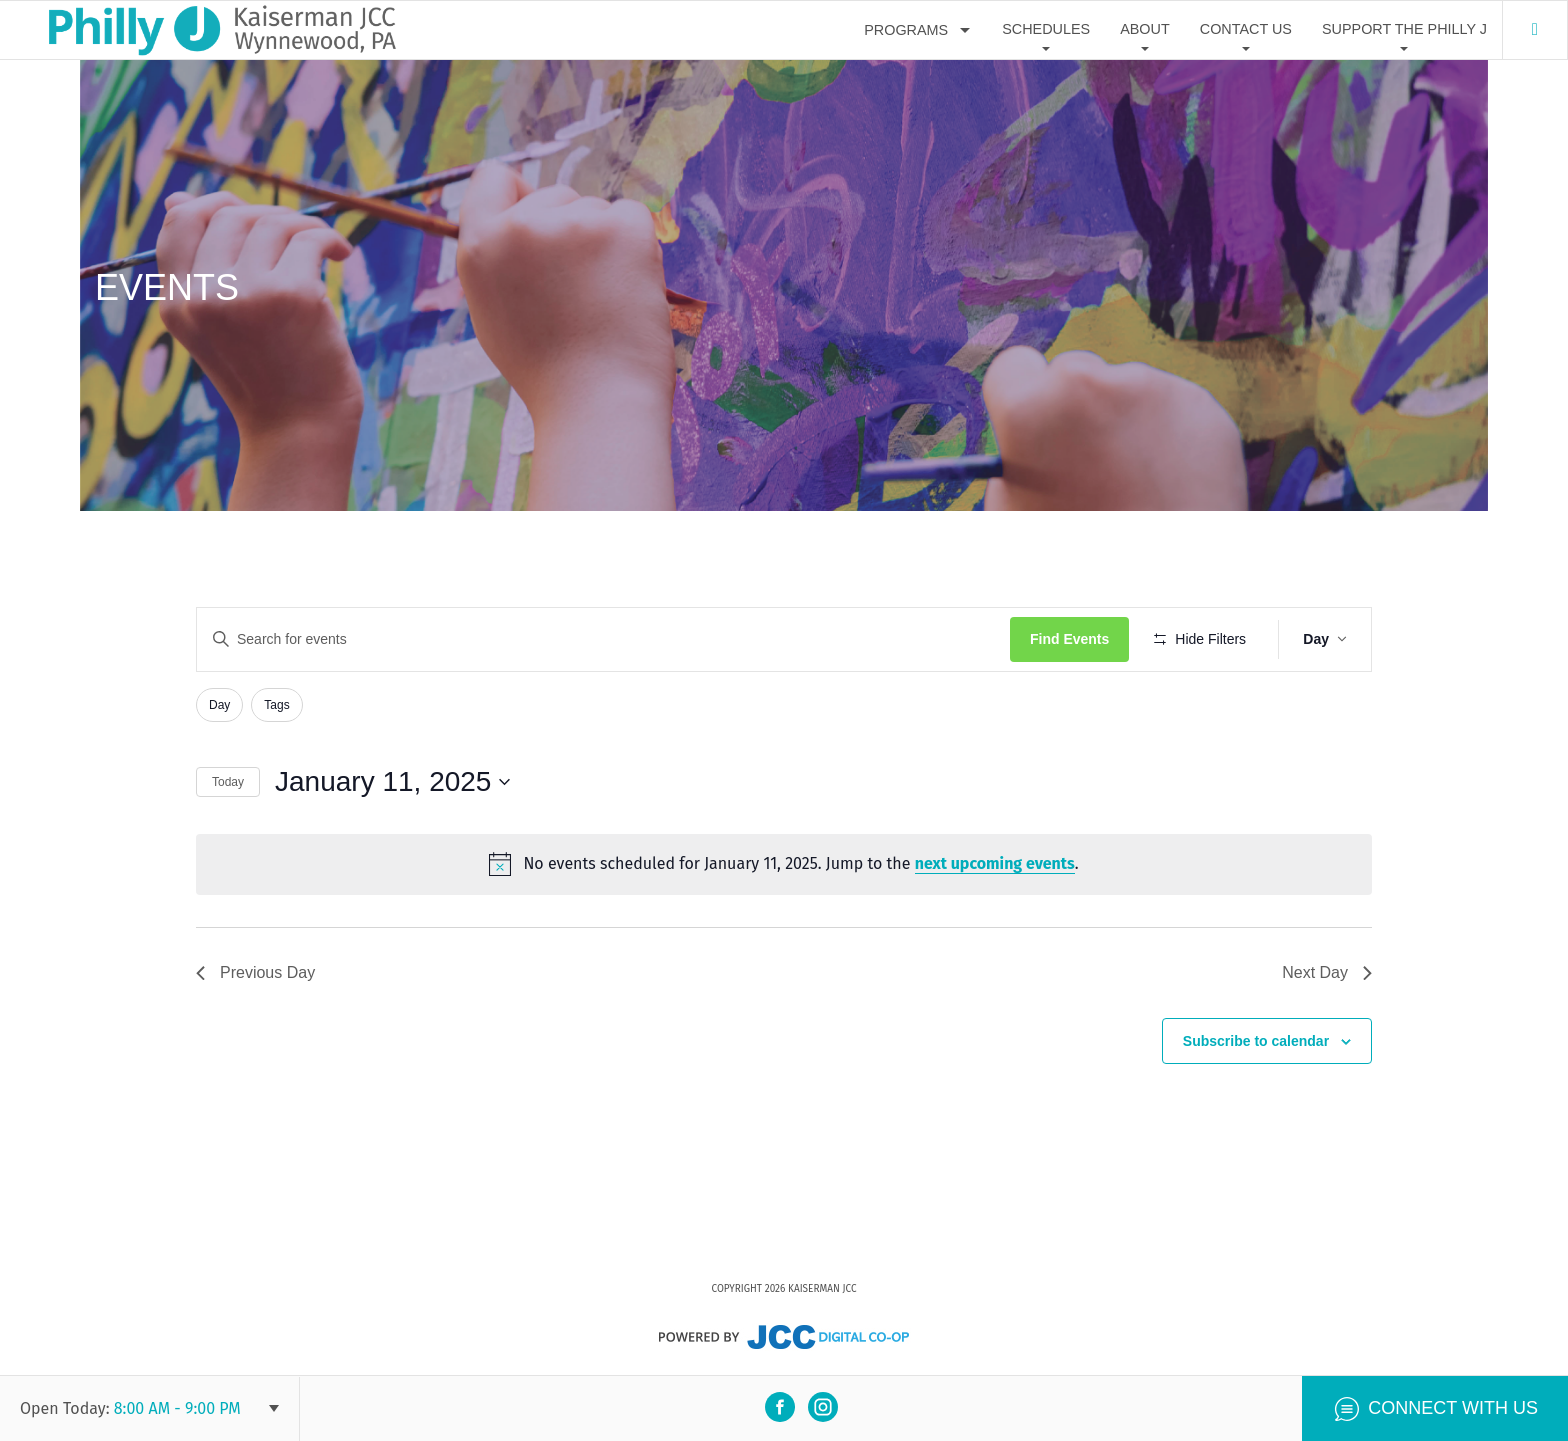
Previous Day (255, 972)
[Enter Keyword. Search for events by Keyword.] (603, 639)
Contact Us (1246, 29)
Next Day (1327, 972)
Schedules (1046, 29)
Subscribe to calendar (1256, 1041)
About (1145, 29)
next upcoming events (995, 863)
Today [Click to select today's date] (228, 782)
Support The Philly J (1404, 29)
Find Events (1069, 639)
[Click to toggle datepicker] (392, 782)
